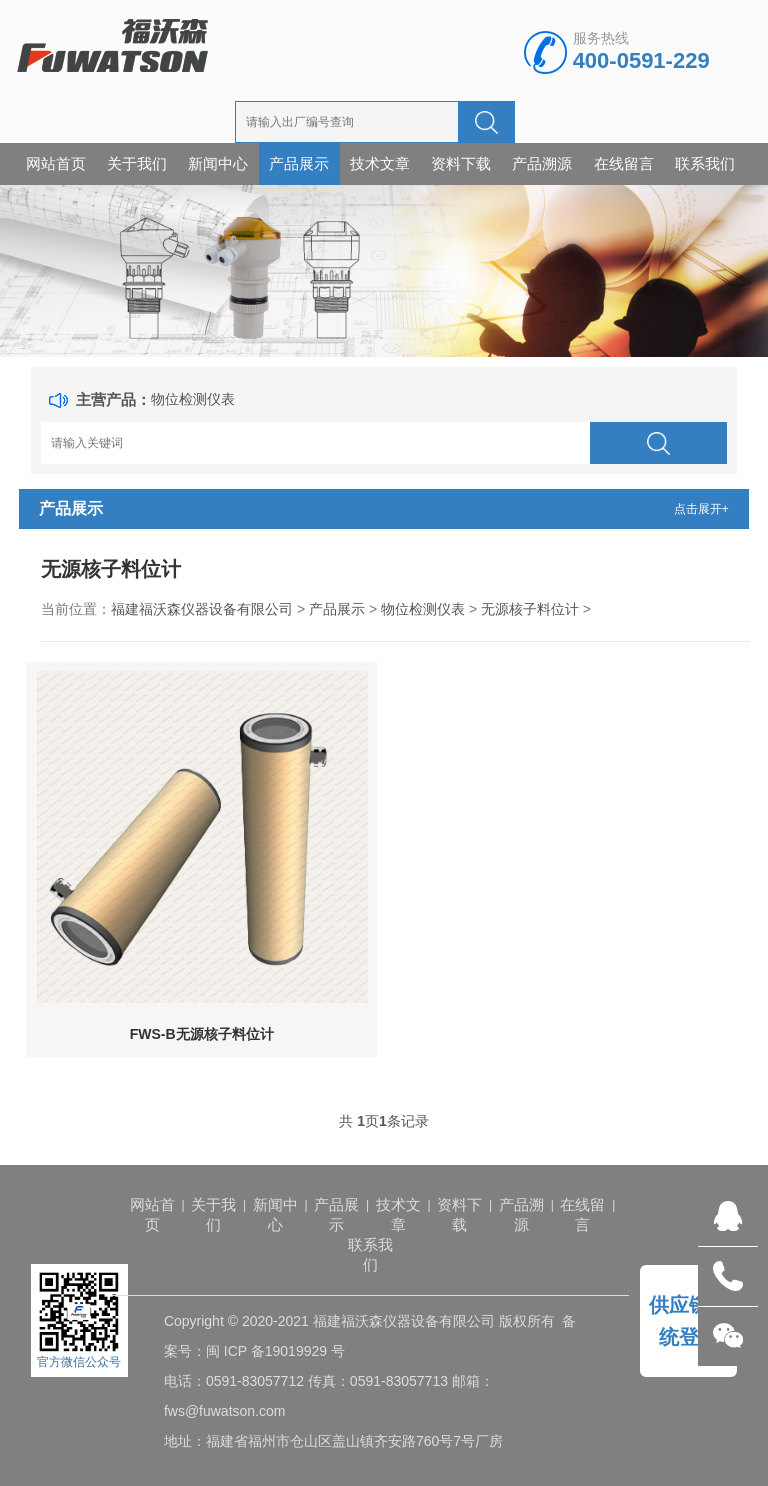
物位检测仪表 (193, 399)
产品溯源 (542, 163)
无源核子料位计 (530, 609)
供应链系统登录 (689, 1321)
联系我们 (705, 163)
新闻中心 (218, 163)
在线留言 (624, 163)
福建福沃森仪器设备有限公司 (202, 609)
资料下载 (461, 163)
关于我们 (137, 163)
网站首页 (56, 163)
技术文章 (380, 163)
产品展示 (299, 163)
